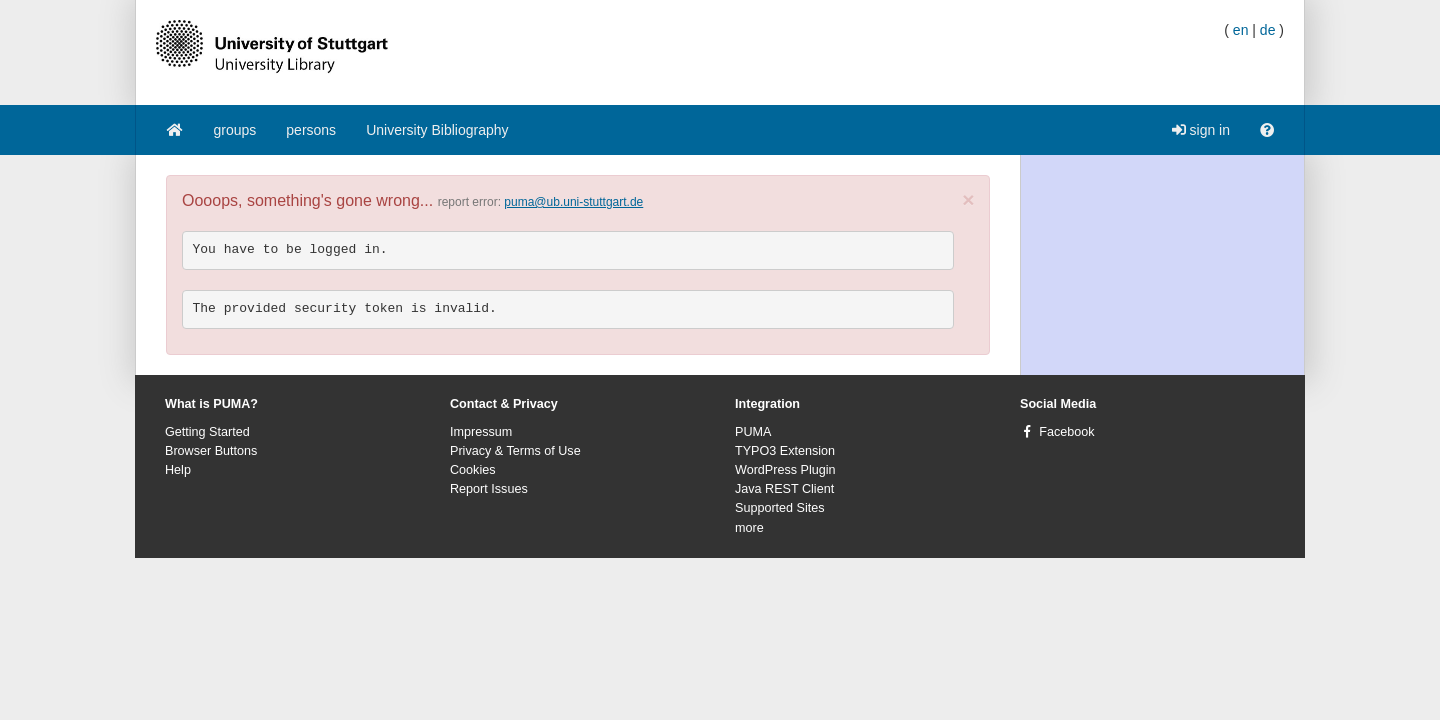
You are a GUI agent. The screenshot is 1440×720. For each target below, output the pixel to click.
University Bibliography (437, 130)
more (749, 528)
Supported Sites (780, 508)
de (1268, 30)
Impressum (481, 432)
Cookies (473, 470)
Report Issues (489, 489)
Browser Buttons (211, 451)
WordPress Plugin (785, 470)
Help (178, 470)
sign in (1201, 130)
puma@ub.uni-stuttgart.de (573, 202)
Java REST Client (784, 489)
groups (235, 130)
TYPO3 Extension (785, 451)
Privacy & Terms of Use (515, 451)
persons (311, 130)
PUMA (753, 432)
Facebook (1066, 432)
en (1241, 30)
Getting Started (207, 432)
